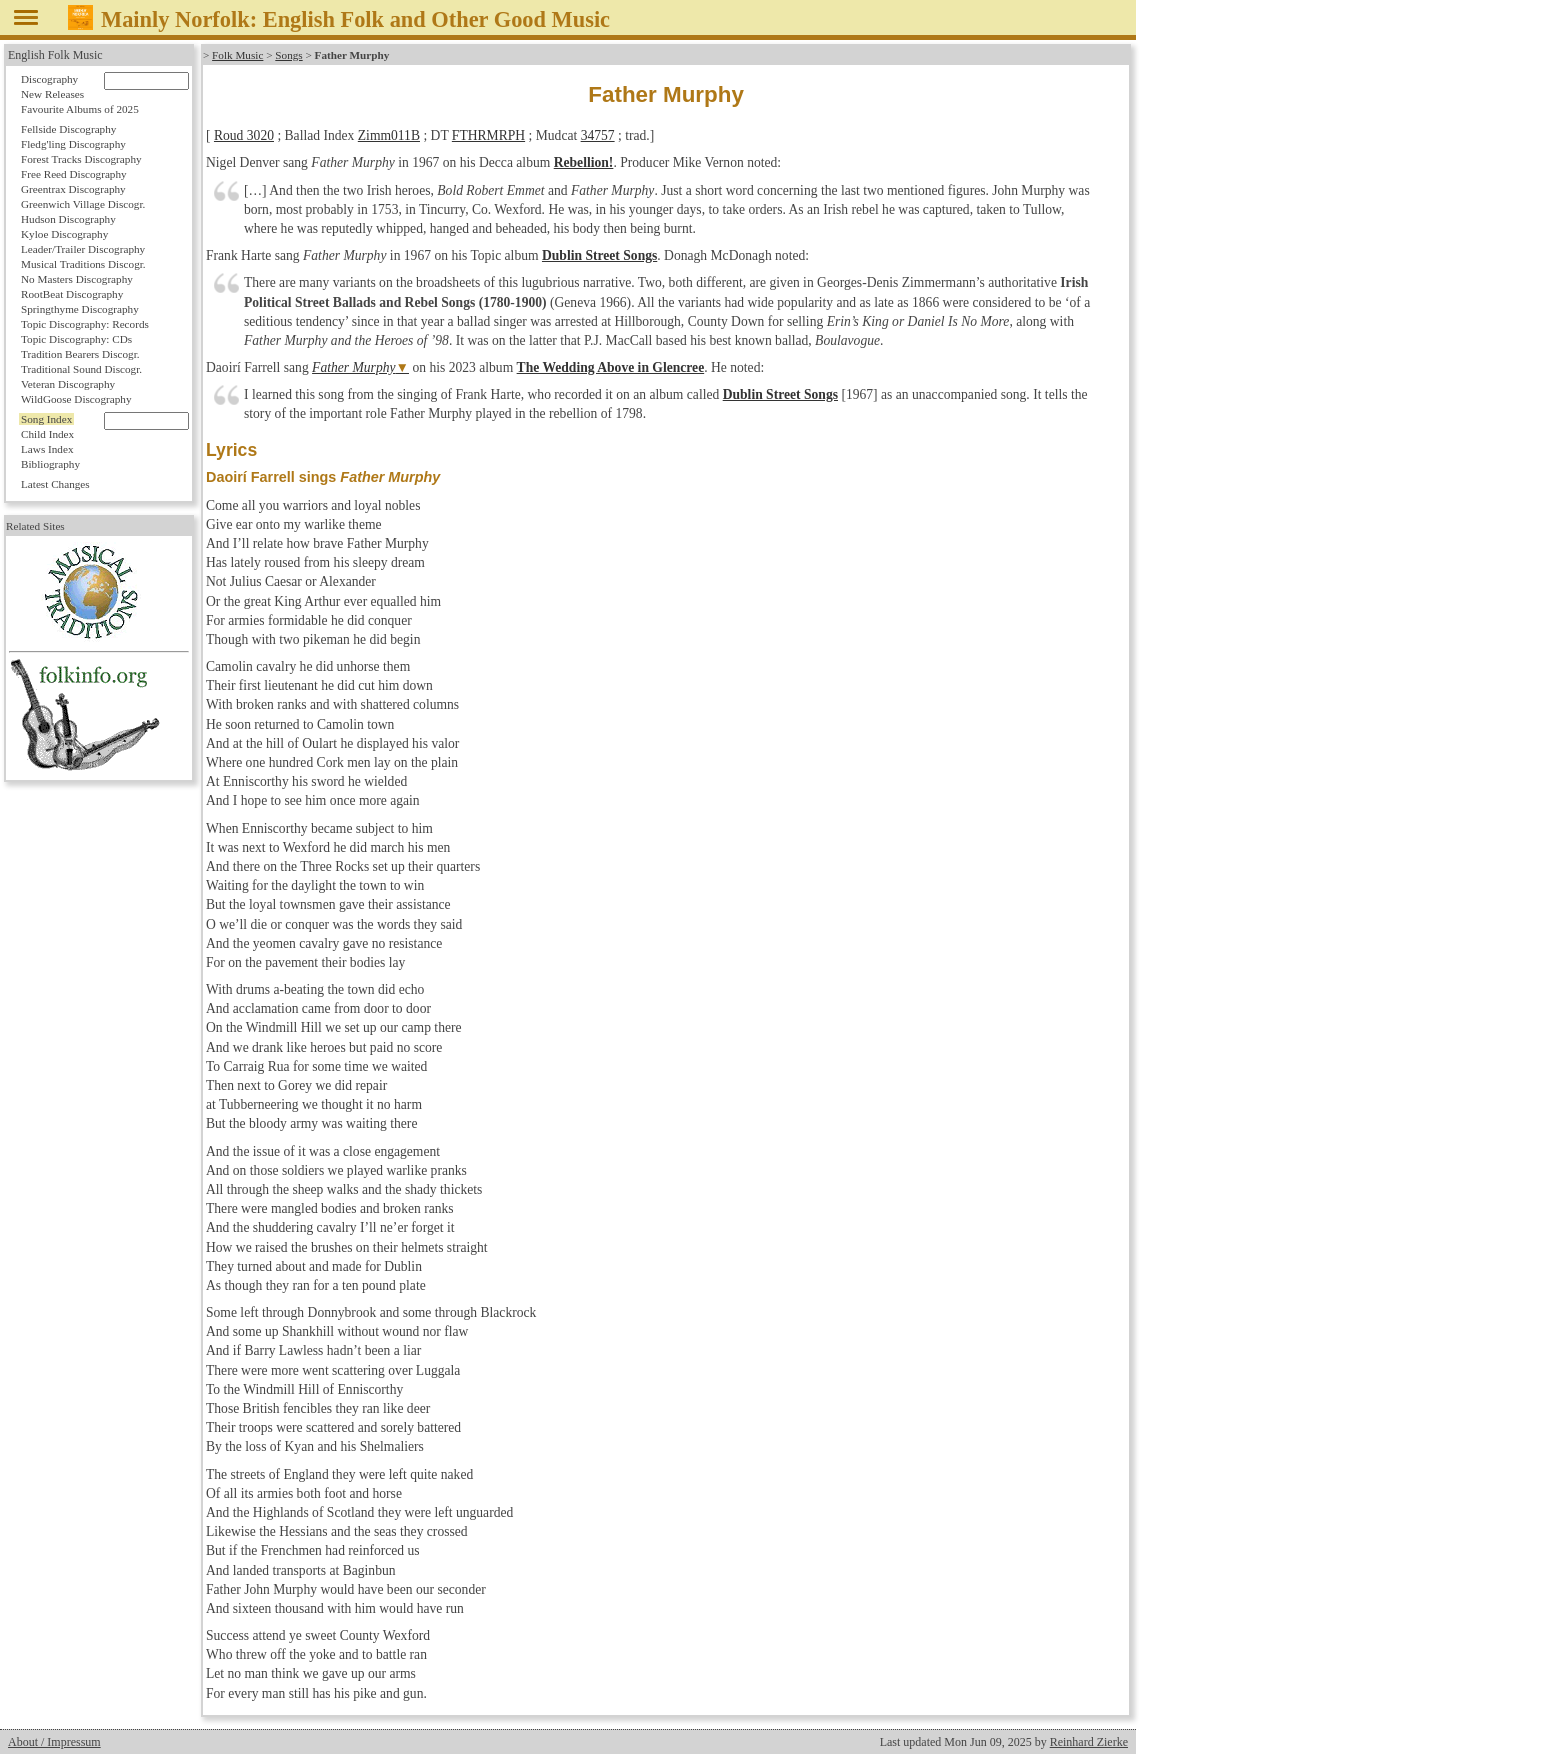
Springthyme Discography (80, 309)
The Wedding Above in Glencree (611, 367)
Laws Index (47, 449)
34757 (598, 135)
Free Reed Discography (74, 174)
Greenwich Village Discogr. (83, 204)
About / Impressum (54, 1742)
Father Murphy (353, 367)
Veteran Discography (68, 384)
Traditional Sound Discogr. (81, 369)
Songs (288, 55)
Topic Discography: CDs (76, 339)
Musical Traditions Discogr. (83, 264)
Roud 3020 (244, 135)
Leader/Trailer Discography (83, 249)
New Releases (52, 94)
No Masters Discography (77, 279)
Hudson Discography (68, 219)
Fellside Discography (68, 129)
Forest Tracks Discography (81, 159)
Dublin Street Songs (599, 255)
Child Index (47, 434)
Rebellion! (584, 162)
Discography (49, 79)
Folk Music (237, 55)
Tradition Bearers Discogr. (80, 354)
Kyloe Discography (64, 234)
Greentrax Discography (73, 189)
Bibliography (50, 464)
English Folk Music (55, 55)
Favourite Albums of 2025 (80, 109)
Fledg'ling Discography (73, 144)
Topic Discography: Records (85, 324)
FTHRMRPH (488, 135)
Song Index (46, 419)
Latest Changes (55, 484)
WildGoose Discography (76, 399)
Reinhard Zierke (1089, 1742)
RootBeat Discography (72, 294)
